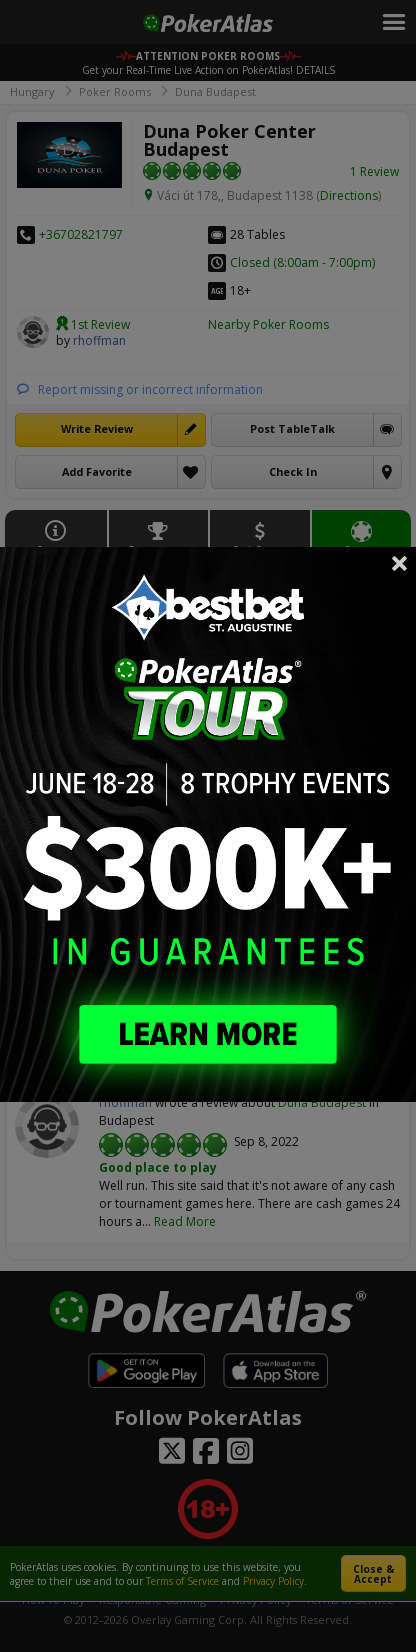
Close (400, 563)
